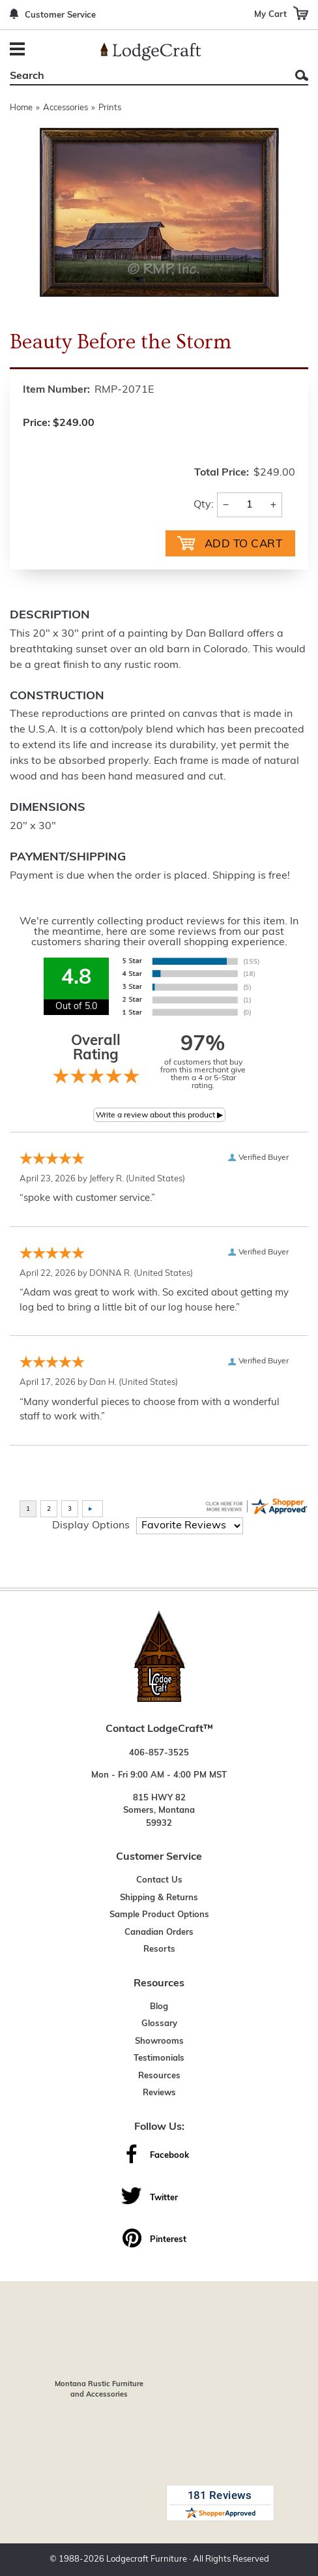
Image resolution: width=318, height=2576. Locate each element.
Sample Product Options (159, 1915)
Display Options (91, 1526)
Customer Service (60, 15)
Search (301, 75)
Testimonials (159, 2058)
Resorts (159, 1949)
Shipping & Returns (159, 1898)
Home (21, 108)
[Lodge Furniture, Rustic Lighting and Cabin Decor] (151, 51)
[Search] (144, 76)
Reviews (159, 2093)
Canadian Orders (159, 1932)
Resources (159, 2076)
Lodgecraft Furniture (146, 2559)
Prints (109, 108)
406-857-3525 (159, 1753)
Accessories (65, 108)
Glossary (159, 2024)
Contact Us (159, 1880)
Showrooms (159, 2041)
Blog (159, 2007)
